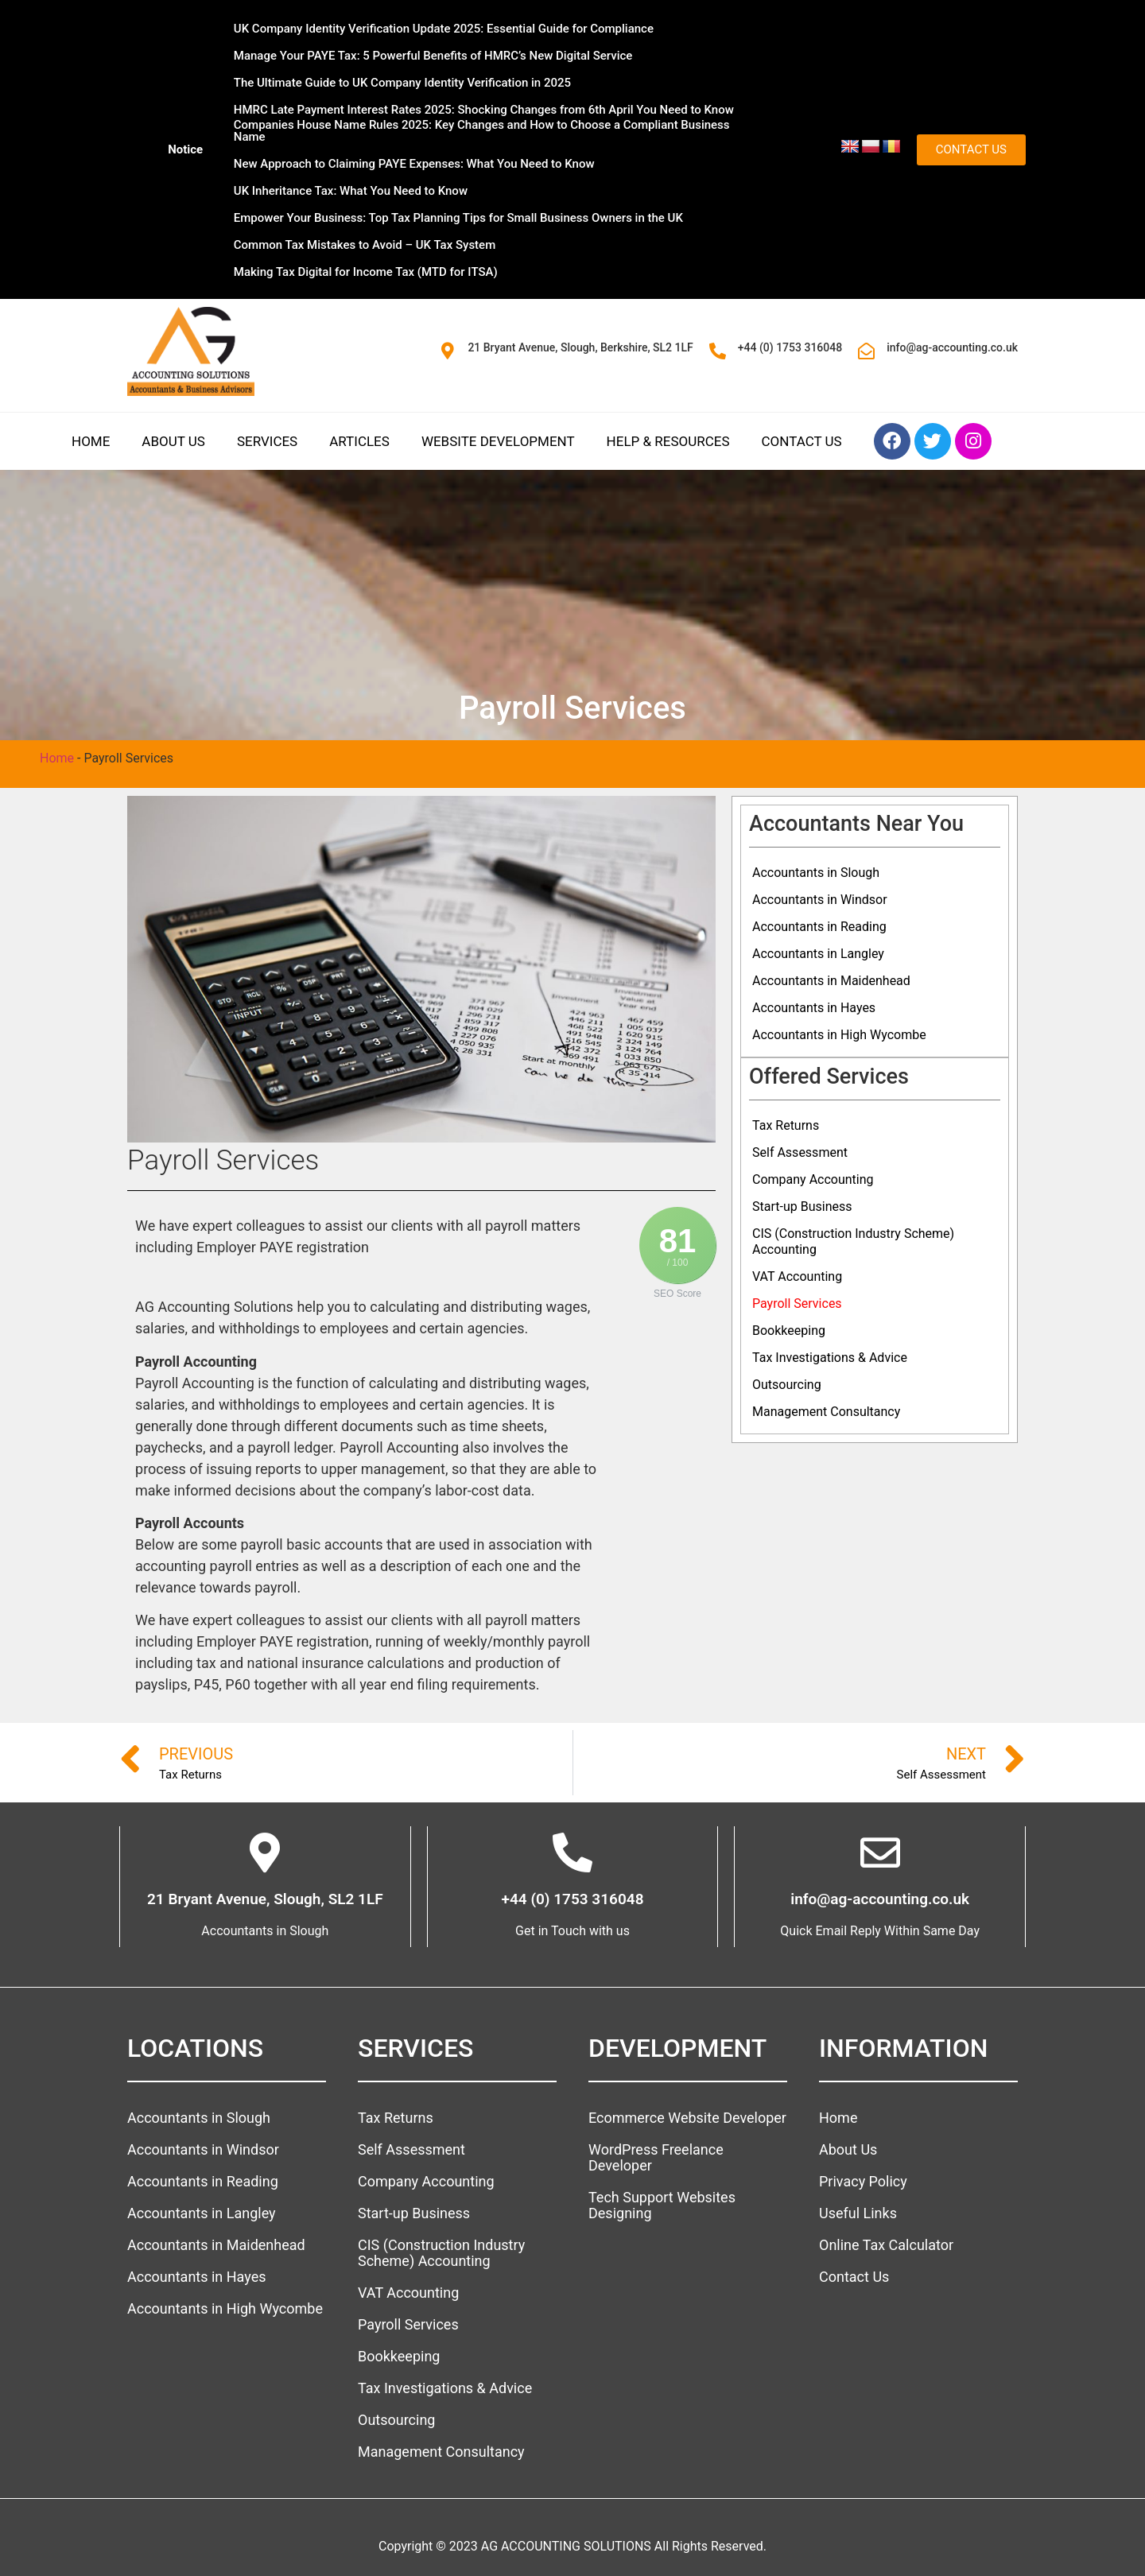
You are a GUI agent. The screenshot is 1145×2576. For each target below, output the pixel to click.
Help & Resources (668, 441)
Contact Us (802, 441)
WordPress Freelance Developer (656, 2157)
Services (267, 441)
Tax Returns (785, 1125)
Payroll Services (797, 1303)
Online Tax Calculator (886, 2245)
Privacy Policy (863, 2181)
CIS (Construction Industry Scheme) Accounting (853, 1241)
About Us (173, 441)
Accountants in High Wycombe (839, 1034)
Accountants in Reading (819, 926)
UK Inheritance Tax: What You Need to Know (351, 191)
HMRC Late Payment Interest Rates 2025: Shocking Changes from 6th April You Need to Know (484, 110)
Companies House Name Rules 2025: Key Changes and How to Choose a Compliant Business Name (482, 131)
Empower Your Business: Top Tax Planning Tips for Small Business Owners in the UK (458, 218)
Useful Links (858, 2213)
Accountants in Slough (815, 872)
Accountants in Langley (818, 953)
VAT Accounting (797, 1276)
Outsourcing (786, 1384)
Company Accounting (813, 1179)
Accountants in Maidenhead (831, 980)
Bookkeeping (788, 1330)
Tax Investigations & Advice (829, 1357)
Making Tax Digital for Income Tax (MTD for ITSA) (366, 272)
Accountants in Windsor (819, 899)
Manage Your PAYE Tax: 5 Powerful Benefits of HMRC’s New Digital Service (433, 55)
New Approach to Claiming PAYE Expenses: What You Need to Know (414, 164)
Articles (359, 441)
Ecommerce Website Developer (687, 2117)
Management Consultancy (826, 1411)
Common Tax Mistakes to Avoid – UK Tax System (364, 245)
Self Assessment (800, 1152)
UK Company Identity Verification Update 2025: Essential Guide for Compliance (444, 28)
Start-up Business (802, 1206)
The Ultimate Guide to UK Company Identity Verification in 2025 (402, 83)
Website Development (498, 441)
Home (91, 441)
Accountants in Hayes (813, 1007)
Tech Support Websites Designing (662, 2205)
